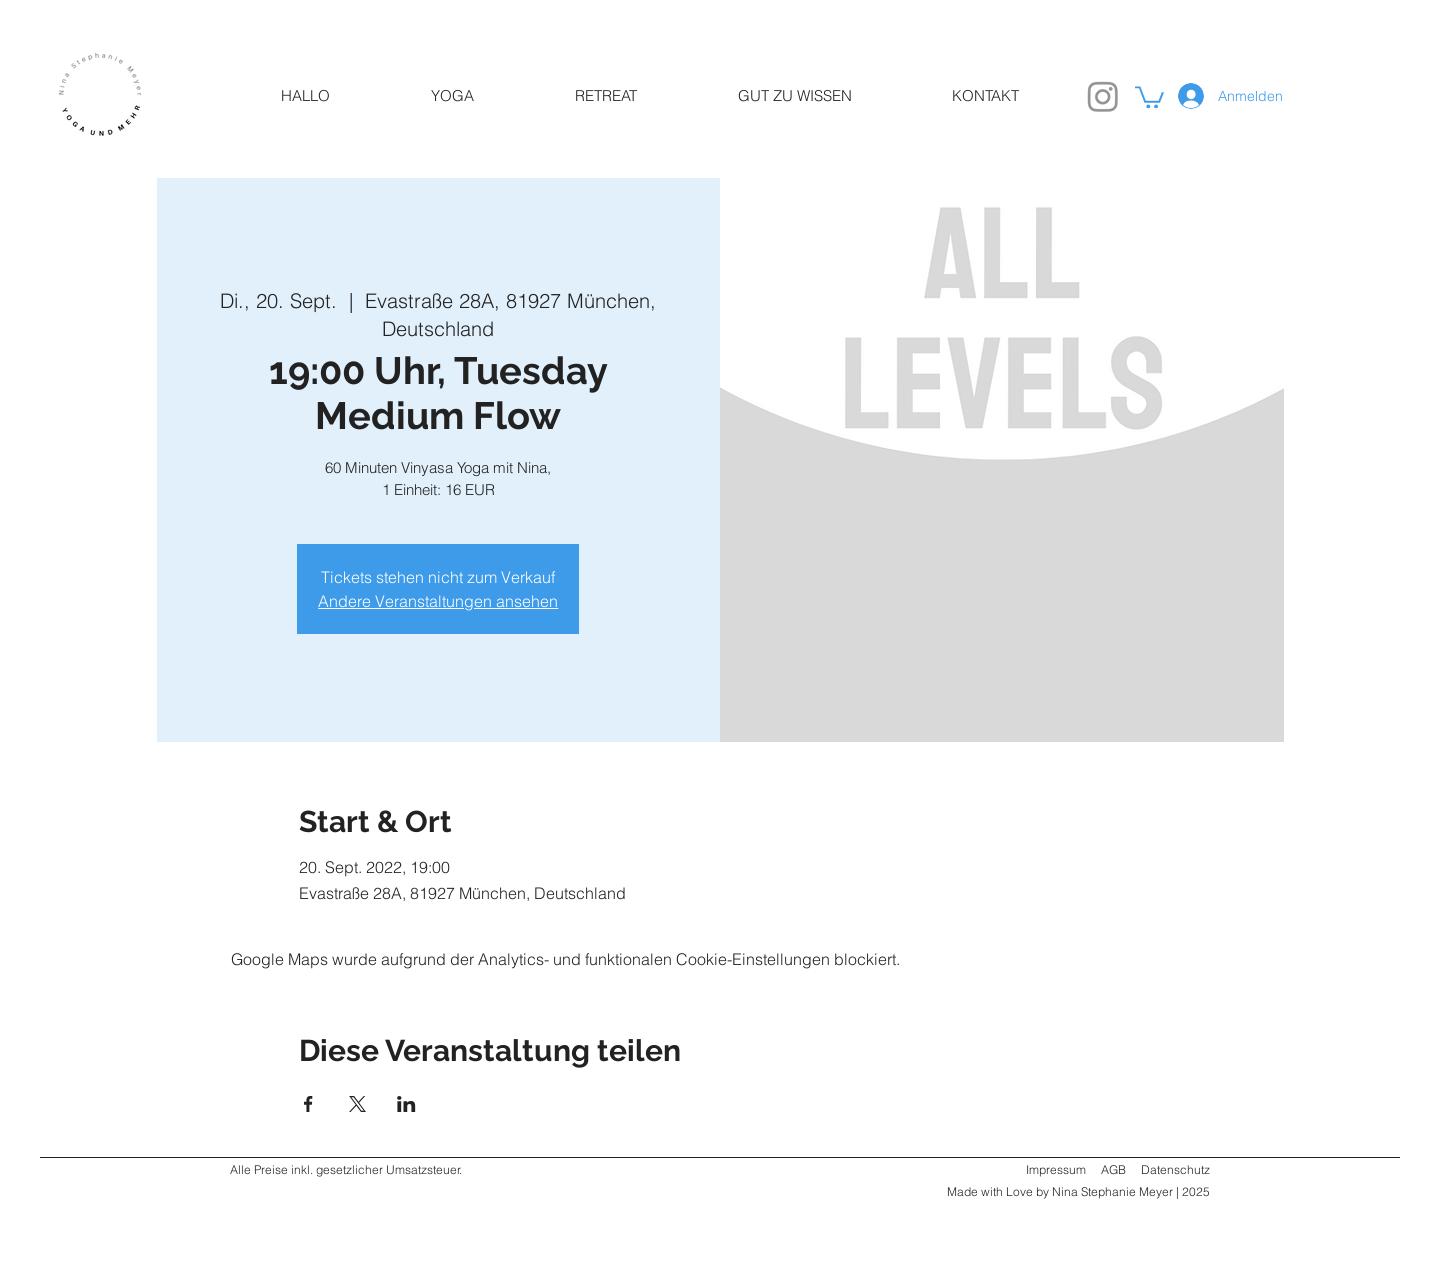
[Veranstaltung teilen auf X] (357, 1104)
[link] (1149, 96)
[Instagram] (1103, 96)
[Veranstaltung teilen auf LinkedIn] (406, 1104)
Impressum (1056, 1169)
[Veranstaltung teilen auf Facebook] (308, 1104)
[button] (452, 96)
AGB (1113, 1169)
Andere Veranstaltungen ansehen (438, 601)
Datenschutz (1175, 1169)
